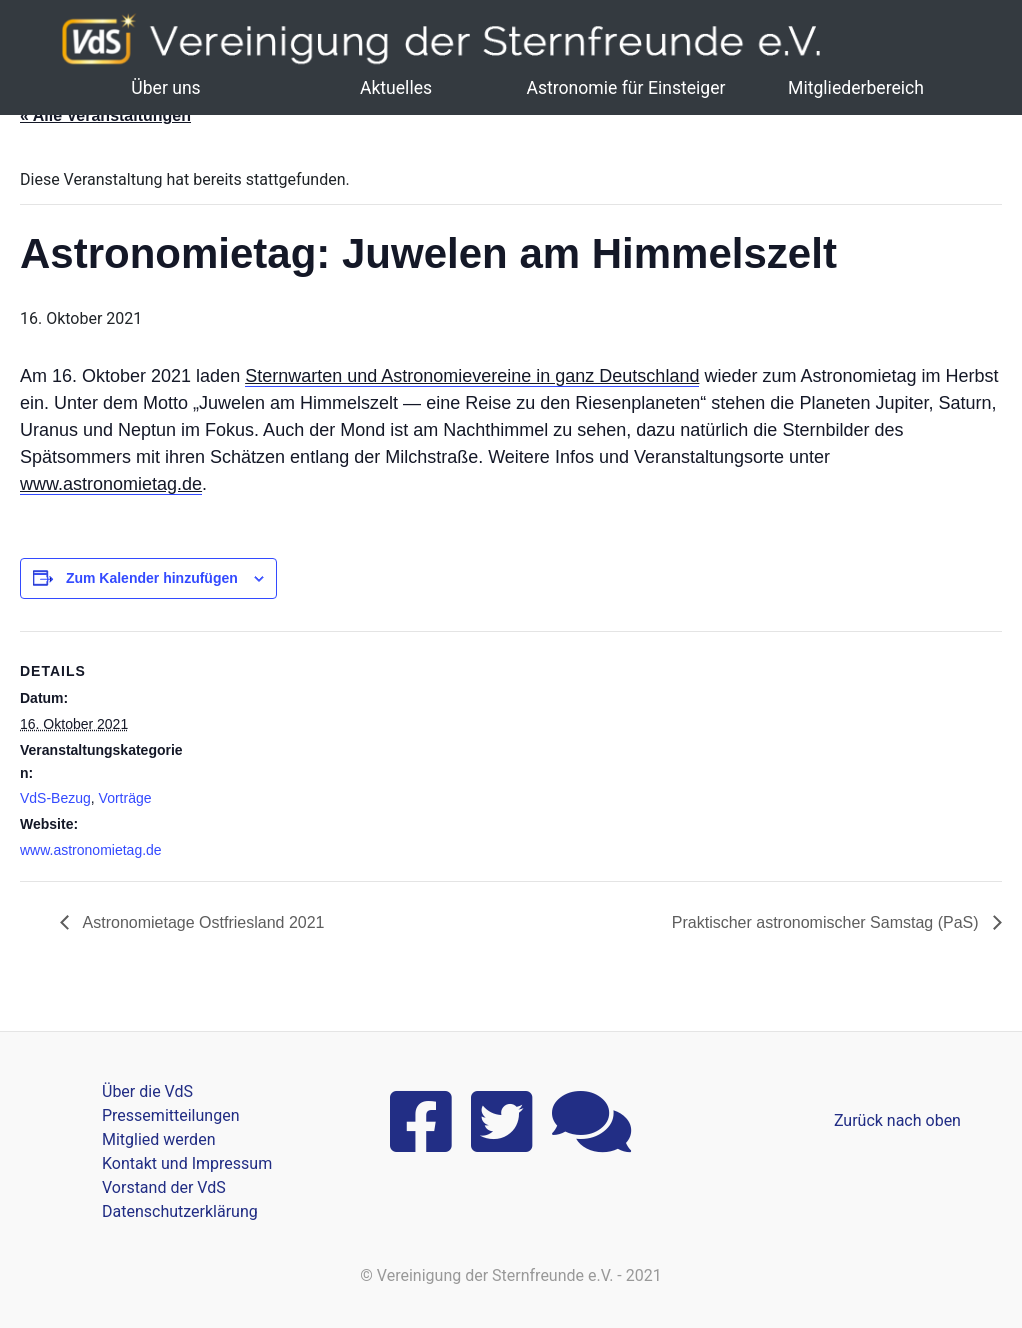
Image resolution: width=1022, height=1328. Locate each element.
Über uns (165, 88)
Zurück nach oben (897, 1120)
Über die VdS (147, 1091)
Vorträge (125, 798)
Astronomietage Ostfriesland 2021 (201, 922)
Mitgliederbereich (856, 88)
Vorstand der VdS (164, 1187)
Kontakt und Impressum (187, 1163)
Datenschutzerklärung (180, 1211)
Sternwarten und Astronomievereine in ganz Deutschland (472, 376)
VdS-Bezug (55, 798)
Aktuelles (396, 88)
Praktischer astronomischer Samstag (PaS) (827, 922)
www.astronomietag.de (111, 484)
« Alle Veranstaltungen (105, 115)
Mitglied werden (158, 1139)
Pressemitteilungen (170, 1115)
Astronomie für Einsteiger (625, 88)
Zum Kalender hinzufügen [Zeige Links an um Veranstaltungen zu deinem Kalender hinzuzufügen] (152, 578)
